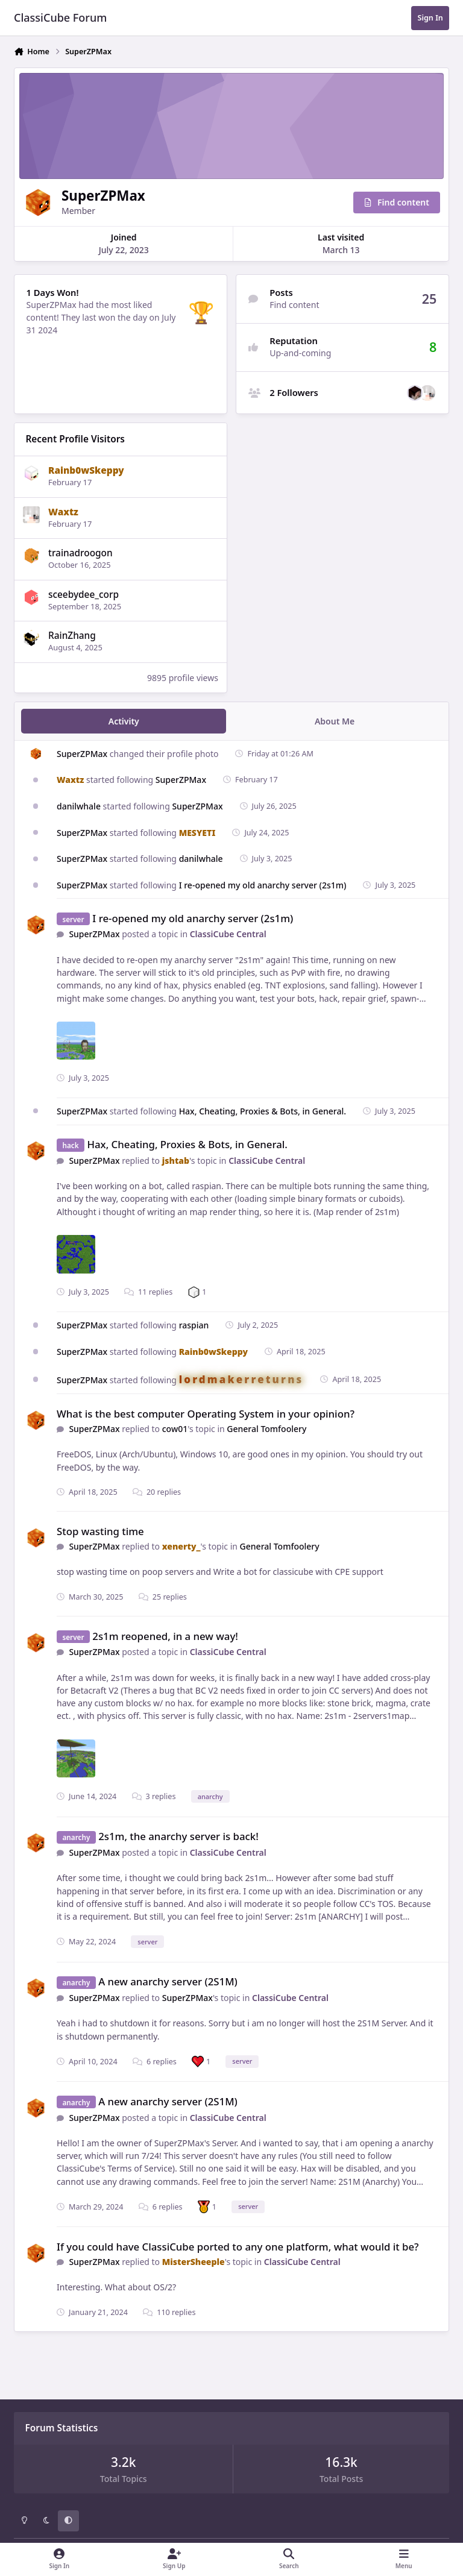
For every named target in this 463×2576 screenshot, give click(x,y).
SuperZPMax (82, 753)
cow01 (174, 1428)
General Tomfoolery (266, 1428)
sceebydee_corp (83, 594)
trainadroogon (80, 553)
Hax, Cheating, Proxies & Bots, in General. (262, 1111)
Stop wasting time (100, 1531)
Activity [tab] (124, 721)
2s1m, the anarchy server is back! (178, 1836)
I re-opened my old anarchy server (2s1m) (263, 885)
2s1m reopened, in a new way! (165, 1635)
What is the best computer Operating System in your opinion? (205, 1414)
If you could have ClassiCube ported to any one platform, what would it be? (238, 2247)
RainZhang (72, 635)
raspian (194, 1325)
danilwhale (79, 806)
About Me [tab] (334, 721)
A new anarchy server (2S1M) (168, 1981)
